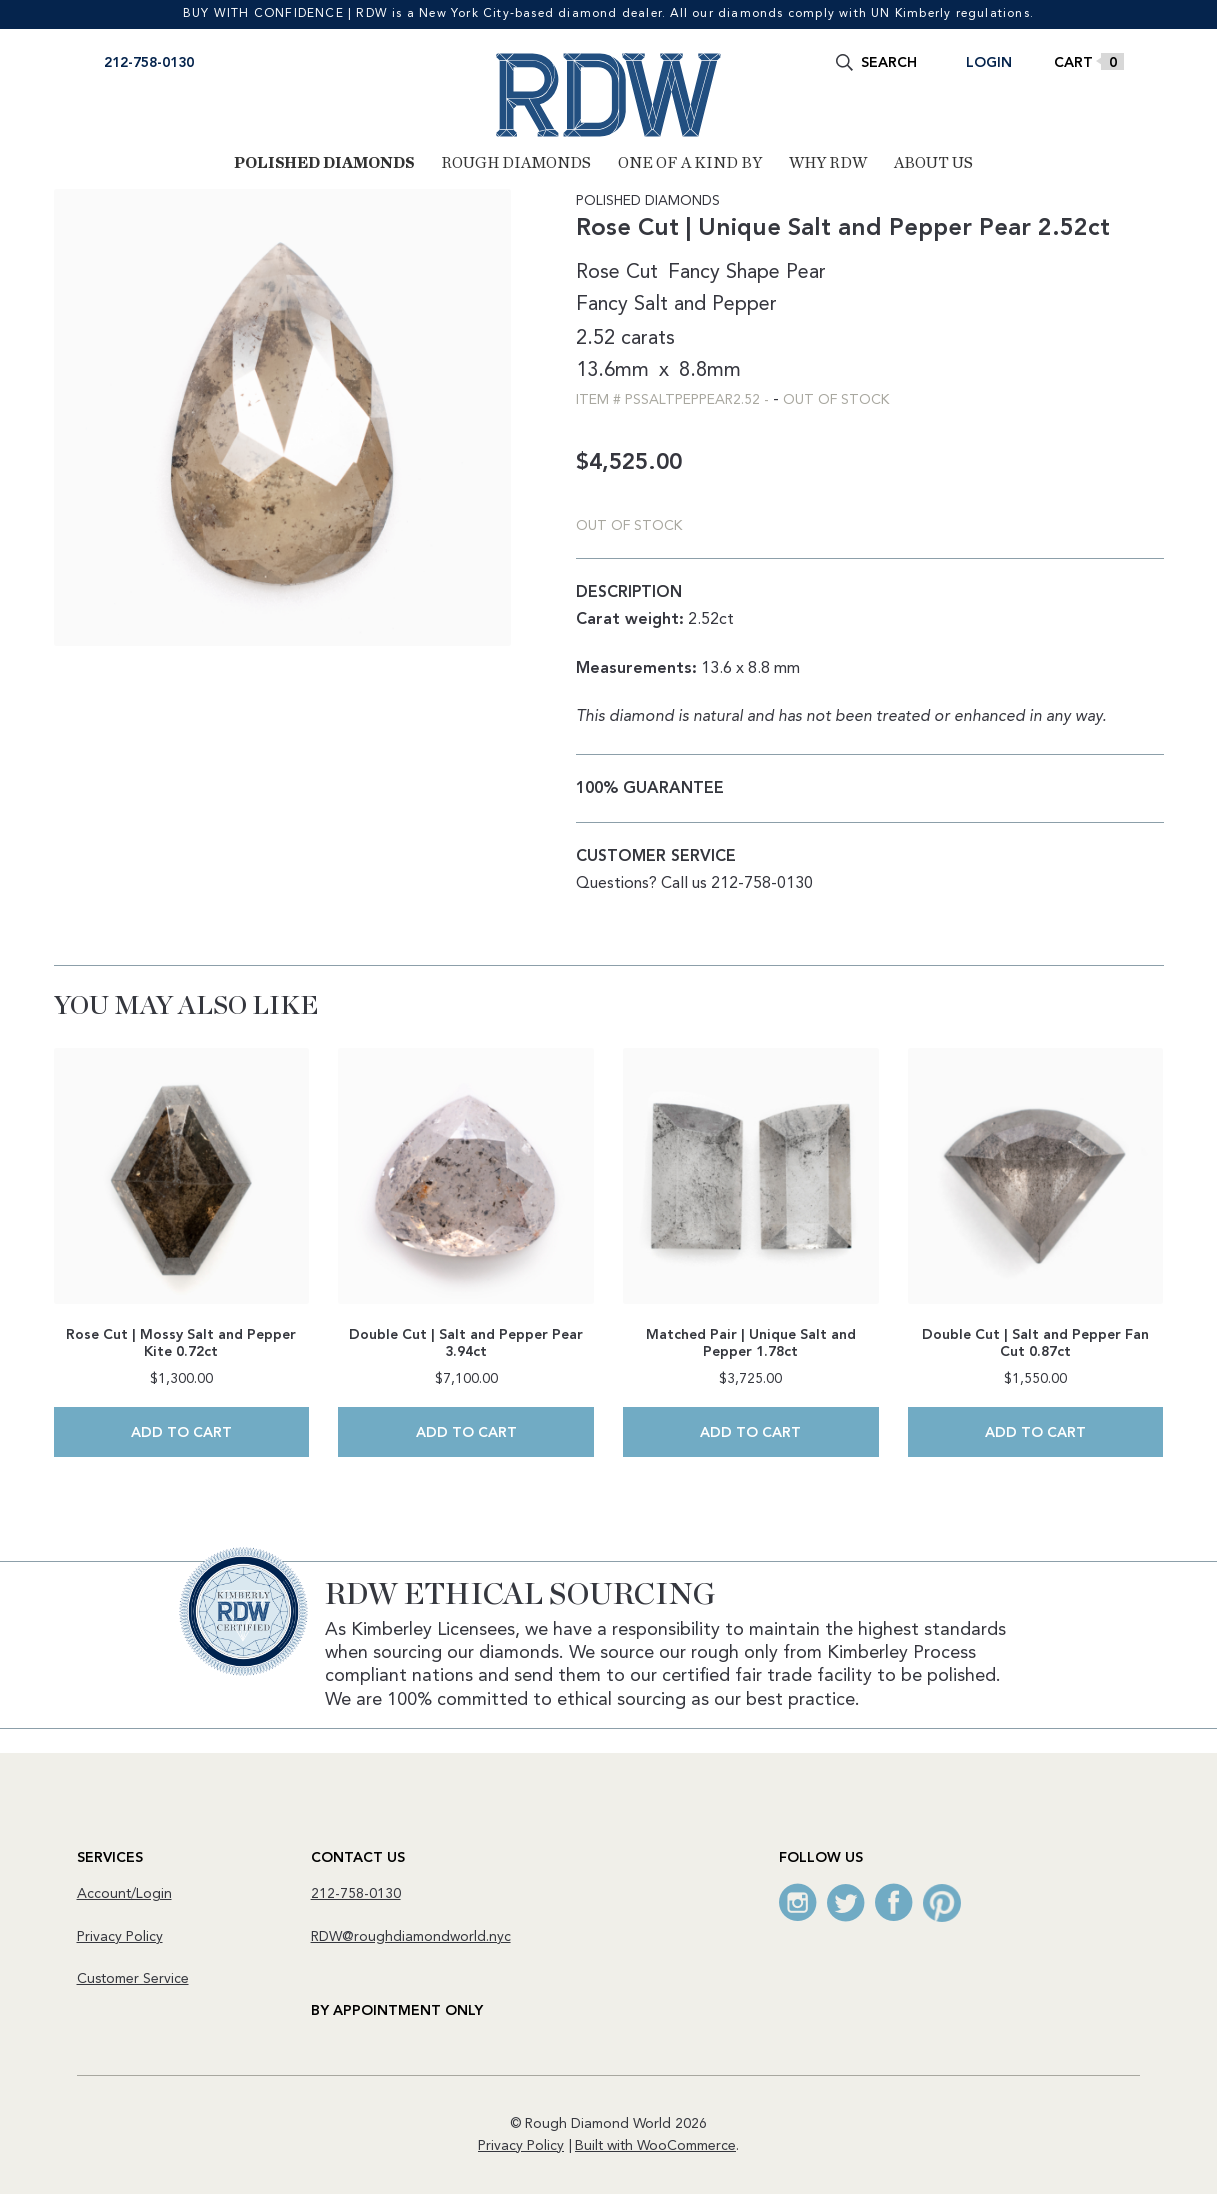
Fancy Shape (724, 273)
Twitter (846, 1902)
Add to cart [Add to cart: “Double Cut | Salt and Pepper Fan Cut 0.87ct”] (1035, 1433)
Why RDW (828, 163)
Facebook (894, 1902)
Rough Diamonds (516, 163)
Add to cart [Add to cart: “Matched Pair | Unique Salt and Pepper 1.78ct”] (750, 1433)
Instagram (798, 1902)
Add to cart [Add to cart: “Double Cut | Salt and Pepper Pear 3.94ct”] (466, 1433)
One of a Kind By (690, 163)
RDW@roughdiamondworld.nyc (411, 1937)
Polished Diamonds (324, 163)
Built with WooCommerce (655, 2146)
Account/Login (124, 1894)
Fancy (602, 305)
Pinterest (942, 1902)
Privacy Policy (120, 1937)
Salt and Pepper (705, 305)
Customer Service (133, 1979)
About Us (933, 163)
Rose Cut (617, 273)
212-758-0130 (149, 63)
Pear (806, 273)
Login (989, 63)
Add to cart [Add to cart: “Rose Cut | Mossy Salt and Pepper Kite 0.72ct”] (181, 1433)
